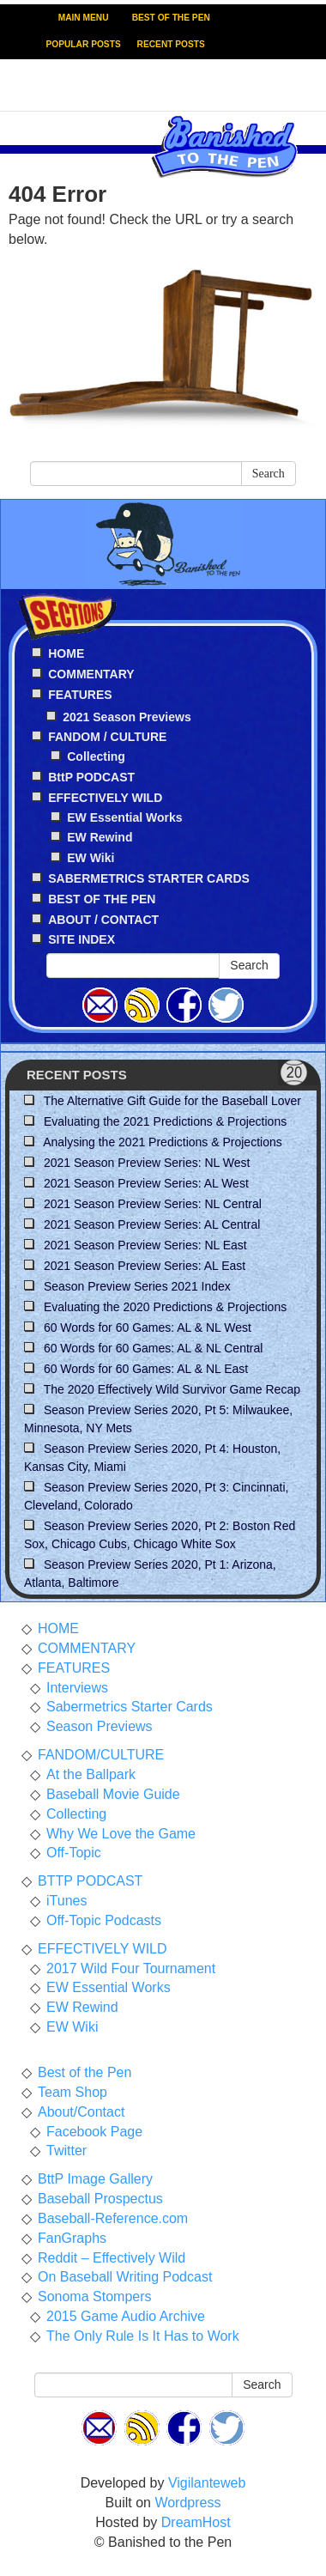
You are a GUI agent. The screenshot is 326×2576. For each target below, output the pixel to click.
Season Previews (99, 1726)
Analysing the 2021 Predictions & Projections (162, 1142)
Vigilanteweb (206, 2483)
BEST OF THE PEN (171, 17)
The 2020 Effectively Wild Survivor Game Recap (172, 1389)
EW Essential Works (124, 817)
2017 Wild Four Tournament (130, 1968)
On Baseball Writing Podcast (125, 2276)
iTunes (66, 1900)
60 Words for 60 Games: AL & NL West (147, 1327)
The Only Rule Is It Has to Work (142, 2336)
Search (268, 473)
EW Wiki (90, 858)
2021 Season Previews (126, 717)
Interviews (77, 1687)
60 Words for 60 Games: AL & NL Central (153, 1348)
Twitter (66, 2150)
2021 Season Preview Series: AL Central (152, 1224)
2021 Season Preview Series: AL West (146, 1183)
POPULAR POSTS (83, 44)
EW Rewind (99, 837)
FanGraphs (72, 2238)
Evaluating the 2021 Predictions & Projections (165, 1121)
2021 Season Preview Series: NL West (147, 1163)
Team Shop (72, 2092)
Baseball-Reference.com (113, 2218)
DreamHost (196, 2522)
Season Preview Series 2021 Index (137, 1286)
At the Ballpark (91, 1774)
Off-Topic (73, 1852)
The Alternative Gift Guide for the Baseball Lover (172, 1101)
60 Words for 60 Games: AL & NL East (146, 1369)
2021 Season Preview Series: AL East (144, 1266)
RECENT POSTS (171, 44)
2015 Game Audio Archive (125, 2316)
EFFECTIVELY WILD (102, 1948)
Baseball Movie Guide (113, 1794)
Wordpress (187, 2502)
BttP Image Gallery (95, 2179)
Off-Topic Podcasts (103, 1920)
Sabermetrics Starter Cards (129, 1706)
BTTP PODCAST (90, 1881)
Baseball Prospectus (100, 2198)
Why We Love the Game (121, 1833)
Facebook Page (94, 2131)
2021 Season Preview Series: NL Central (153, 1204)
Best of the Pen (84, 2072)
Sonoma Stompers (95, 2296)
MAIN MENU (83, 17)
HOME (58, 1628)
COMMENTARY (87, 1648)
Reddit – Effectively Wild (111, 2258)
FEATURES (74, 1668)
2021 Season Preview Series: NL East (145, 1245)
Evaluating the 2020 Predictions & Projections (165, 1307)
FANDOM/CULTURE (101, 1754)
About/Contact (81, 2112)
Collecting (96, 756)
